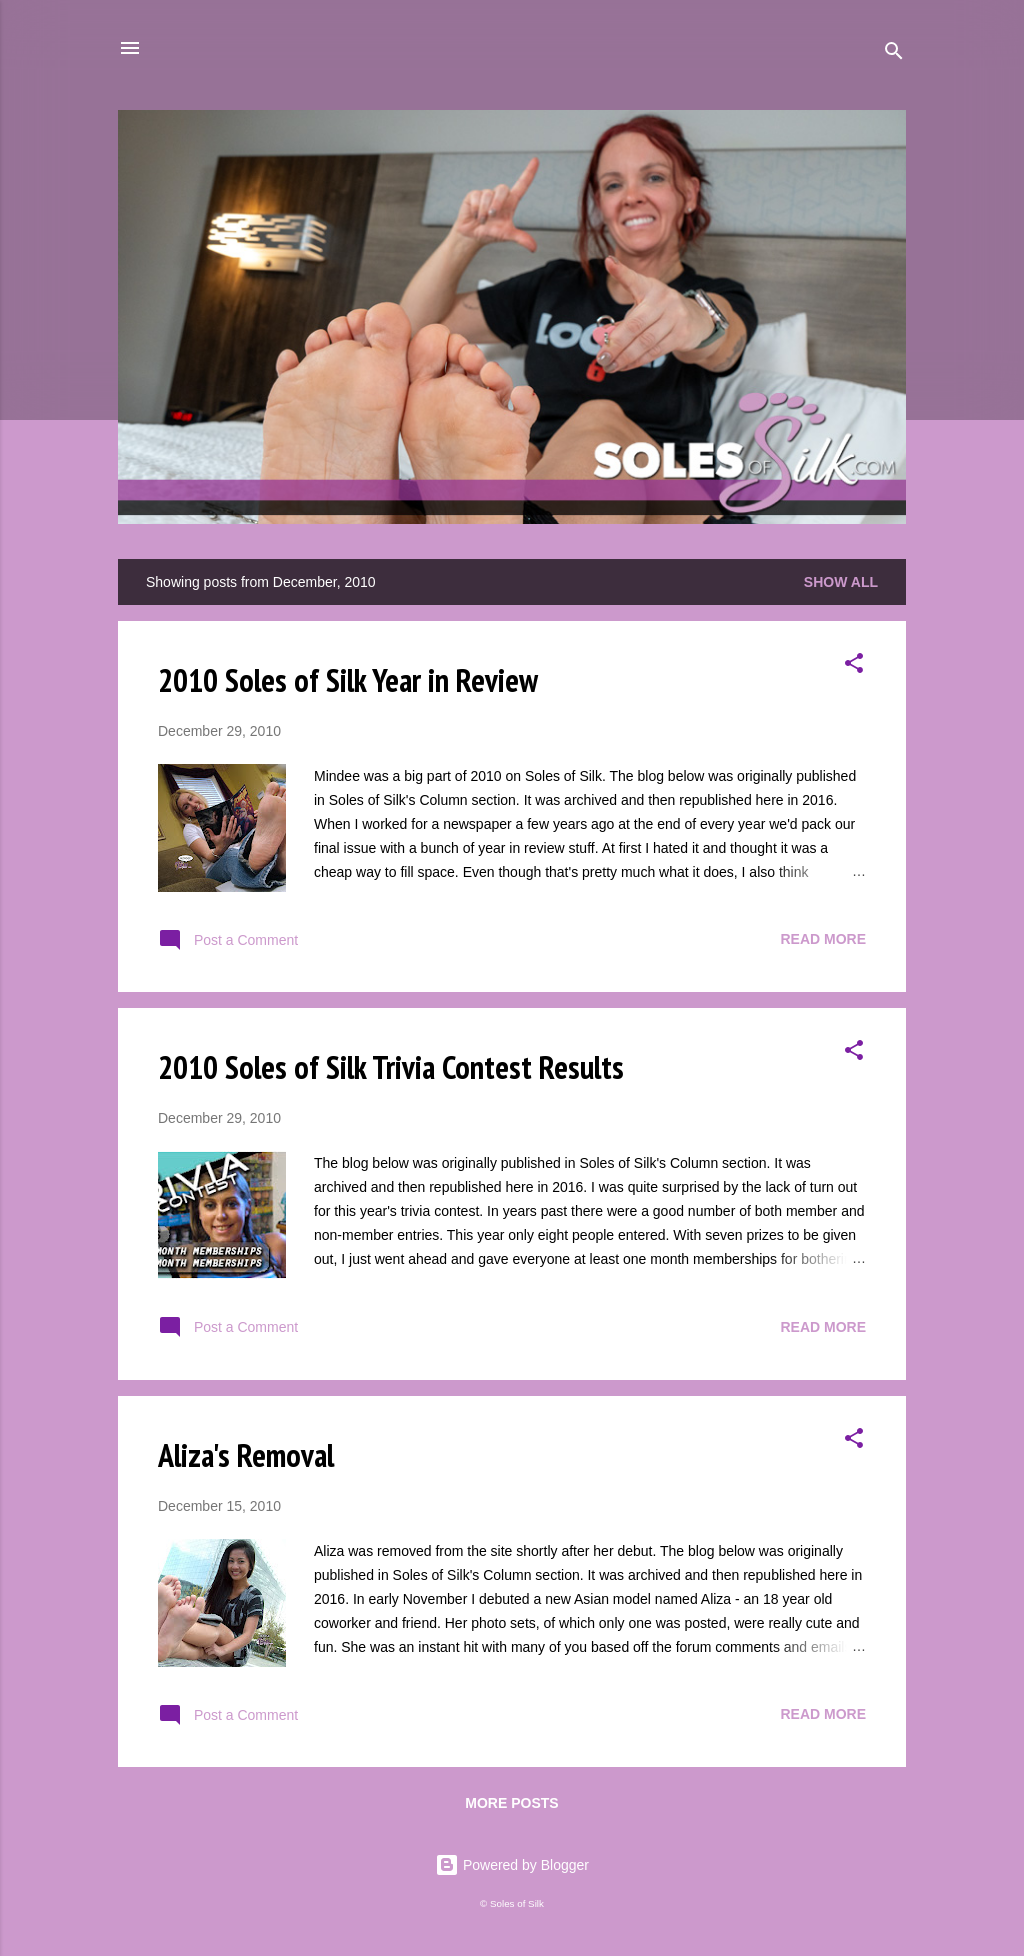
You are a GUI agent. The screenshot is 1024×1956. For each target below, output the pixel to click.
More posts (511, 1803)
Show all (841, 582)
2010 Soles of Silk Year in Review (348, 680)
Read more (823, 939)
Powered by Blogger (512, 1865)
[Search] (894, 54)
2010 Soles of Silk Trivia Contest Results (391, 1067)
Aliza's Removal (246, 1455)
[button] (854, 666)
